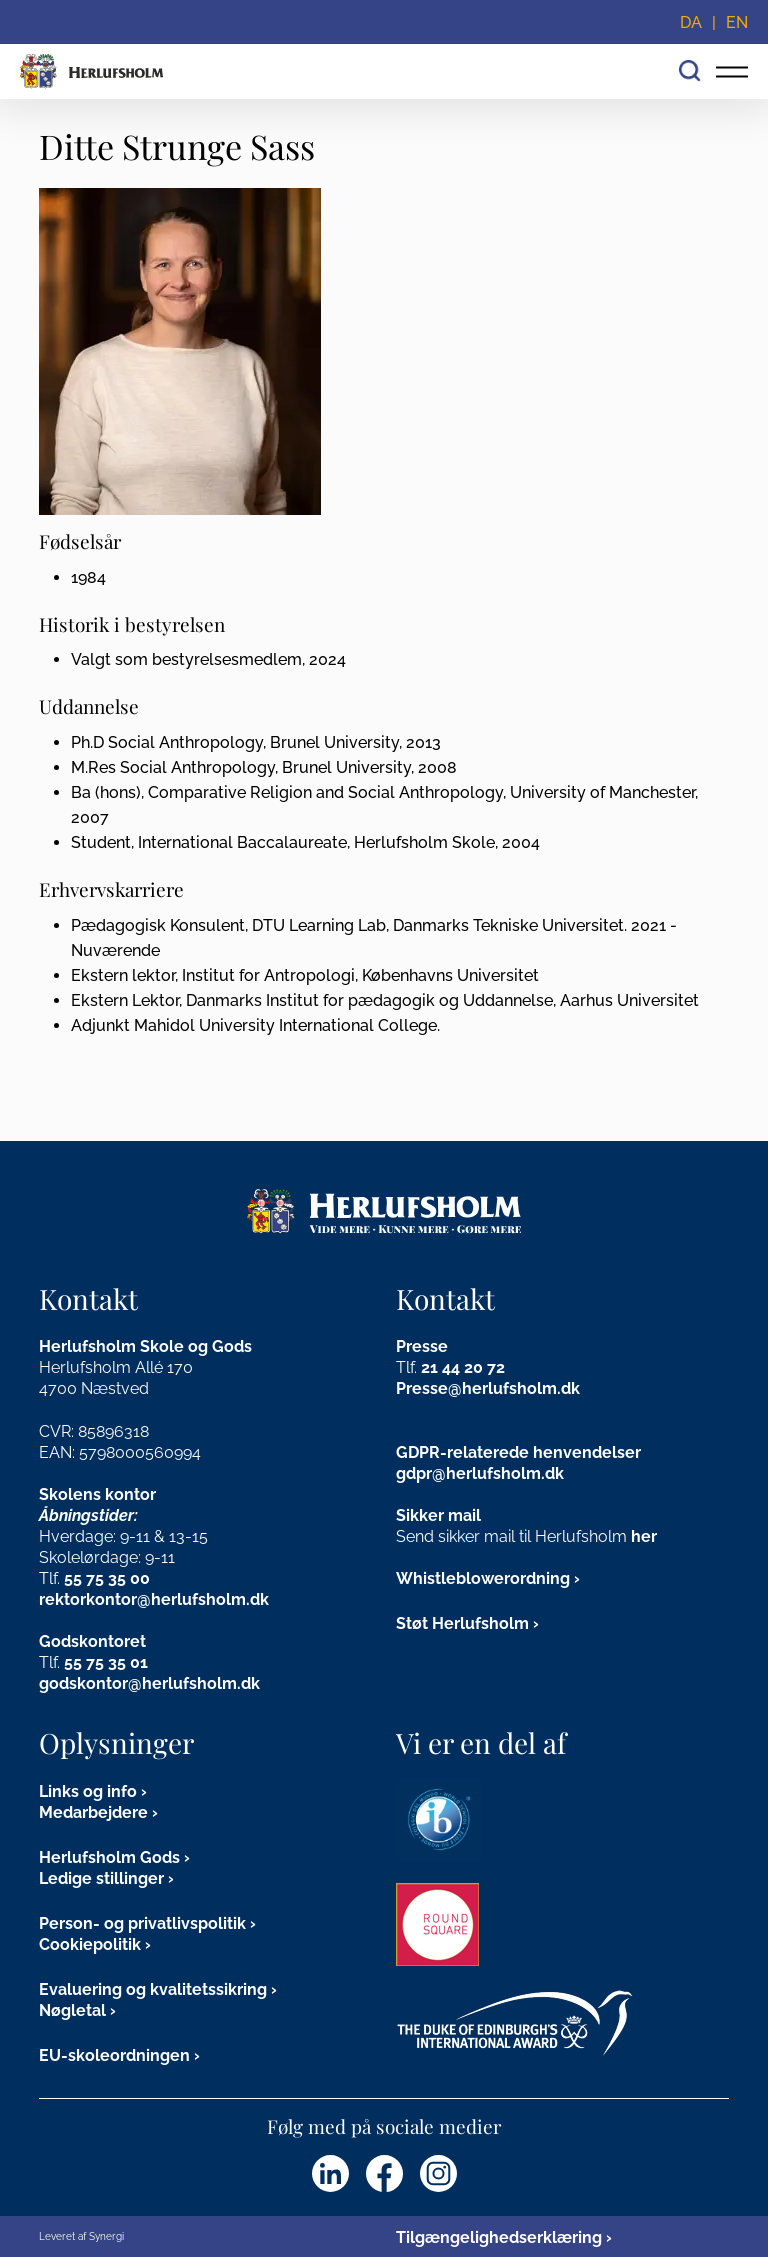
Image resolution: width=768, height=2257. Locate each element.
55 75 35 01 (106, 1662)
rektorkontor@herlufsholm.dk (154, 1599)
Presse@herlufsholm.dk (488, 1388)
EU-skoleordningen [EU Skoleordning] (114, 2055)
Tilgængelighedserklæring (499, 2237)
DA (691, 22)
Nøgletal (72, 2010)
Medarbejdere (93, 1812)
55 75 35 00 (107, 1578)
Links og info (88, 1791)
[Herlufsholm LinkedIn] (330, 2173)
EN (737, 22)
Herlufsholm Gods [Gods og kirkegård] (109, 1857)
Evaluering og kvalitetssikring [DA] (153, 1989)
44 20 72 (473, 1367)
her (644, 1536)
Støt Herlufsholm (462, 1623)
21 (431, 1367)
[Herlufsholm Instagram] (438, 2173)
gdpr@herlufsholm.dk (480, 1473)
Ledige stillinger (101, 1878)
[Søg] (690, 68)
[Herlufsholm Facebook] (384, 2173)
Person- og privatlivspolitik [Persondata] (142, 1923)
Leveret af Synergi (81, 2236)
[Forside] (92, 71)
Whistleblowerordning (483, 1578)
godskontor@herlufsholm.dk (149, 1683)
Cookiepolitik (90, 1944)
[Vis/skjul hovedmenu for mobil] (732, 71)
